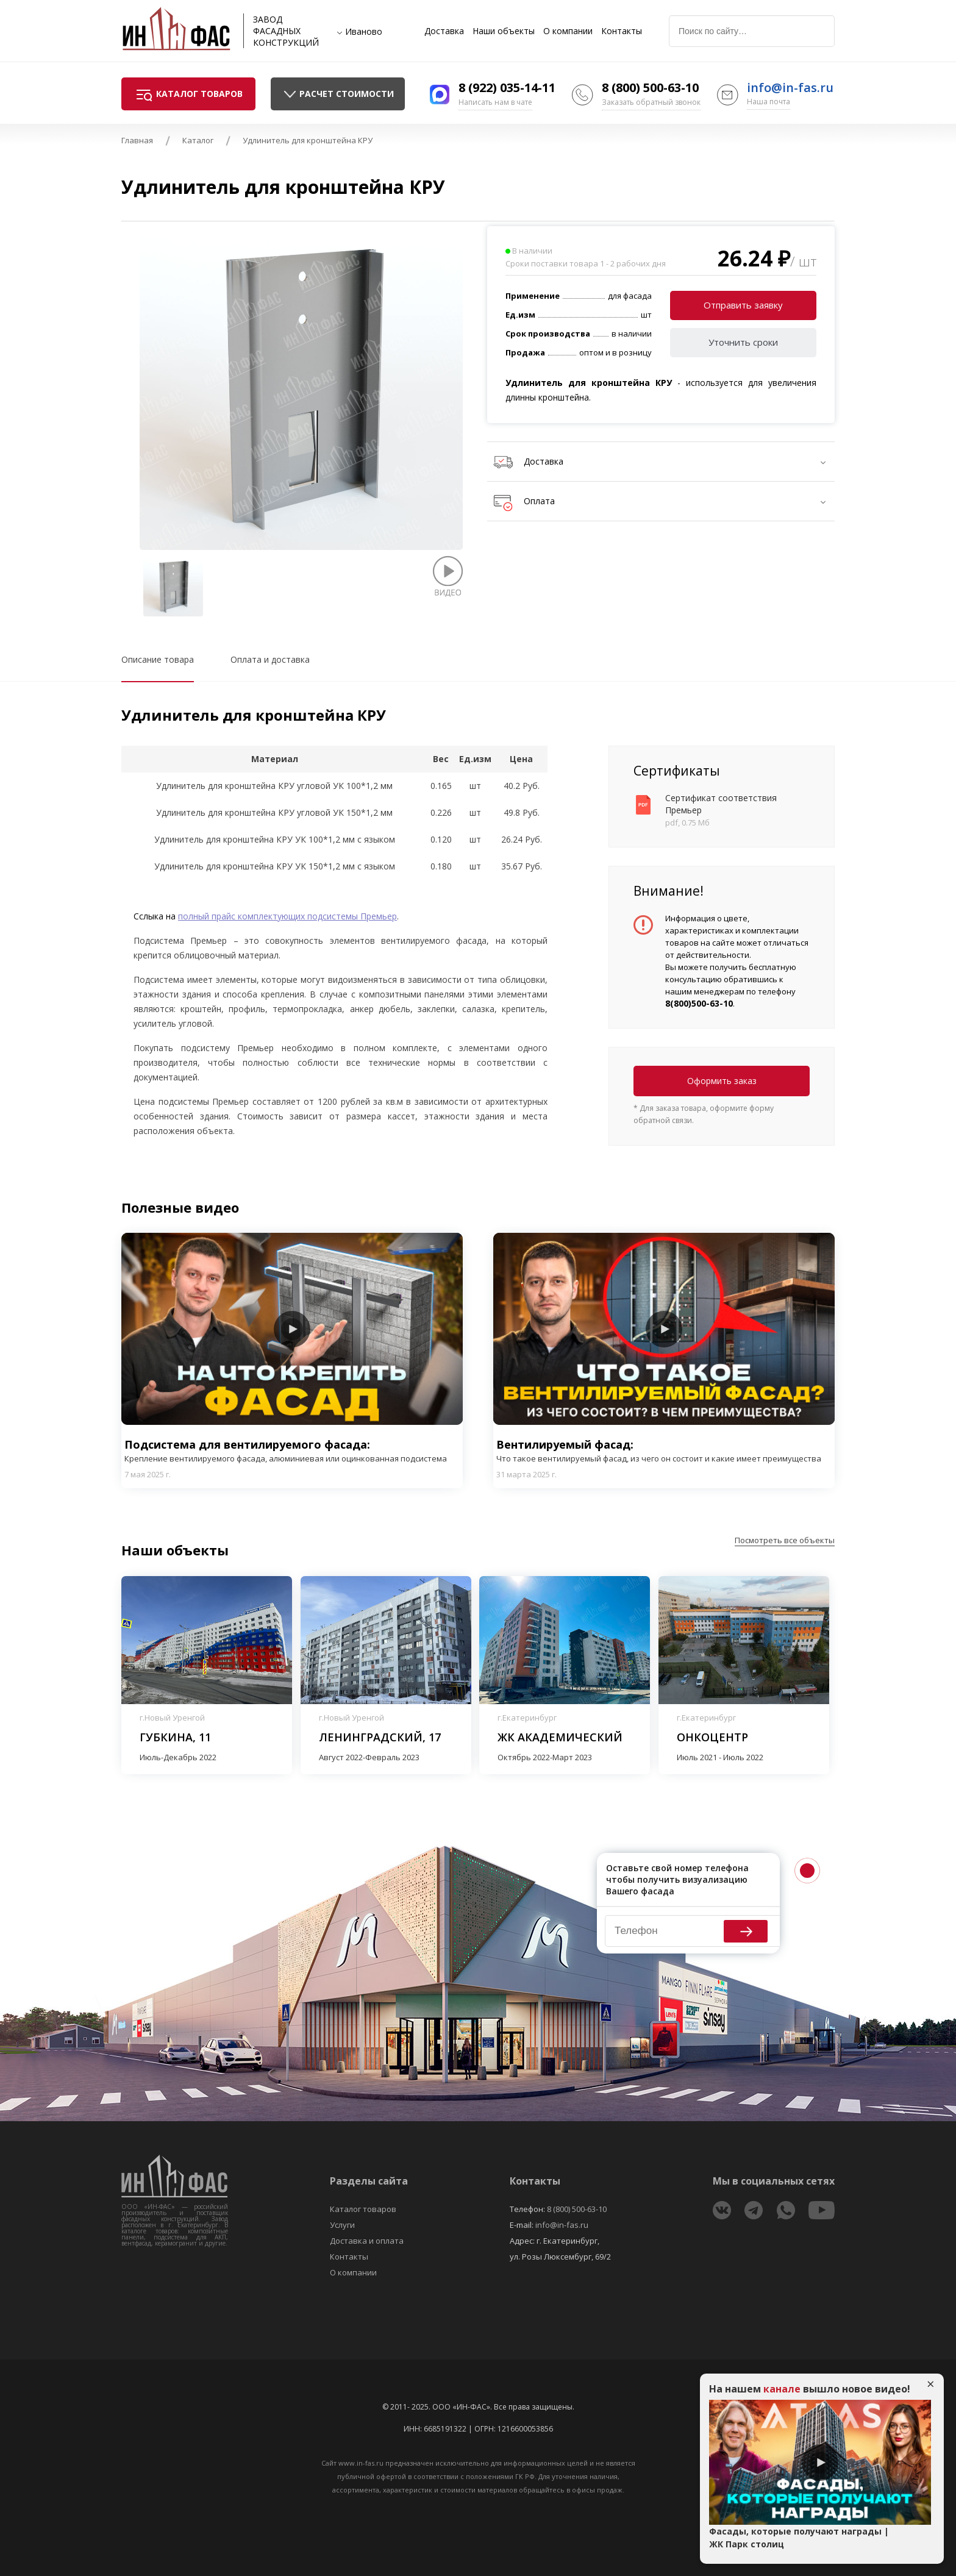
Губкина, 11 (175, 1737)
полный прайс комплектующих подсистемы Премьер (287, 916)
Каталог (197, 140)
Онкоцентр (712, 1737)
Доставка (444, 31)
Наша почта (768, 101)
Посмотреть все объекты (785, 1540)
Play (292, 1329)
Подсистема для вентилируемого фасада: (292, 1451)
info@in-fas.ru (790, 87)
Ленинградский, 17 (380, 1737)
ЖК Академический (560, 1737)
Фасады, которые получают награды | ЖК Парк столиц (799, 2537)
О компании (568, 31)
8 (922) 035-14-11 (506, 87)
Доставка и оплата (367, 2240)
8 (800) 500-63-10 (650, 87)
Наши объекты (504, 31)
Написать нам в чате (495, 102)
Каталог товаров (363, 2208)
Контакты (621, 31)
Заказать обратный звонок (651, 102)
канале (782, 2389)
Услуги (342, 2224)
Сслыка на (156, 916)
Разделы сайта (369, 2181)
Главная (137, 140)
